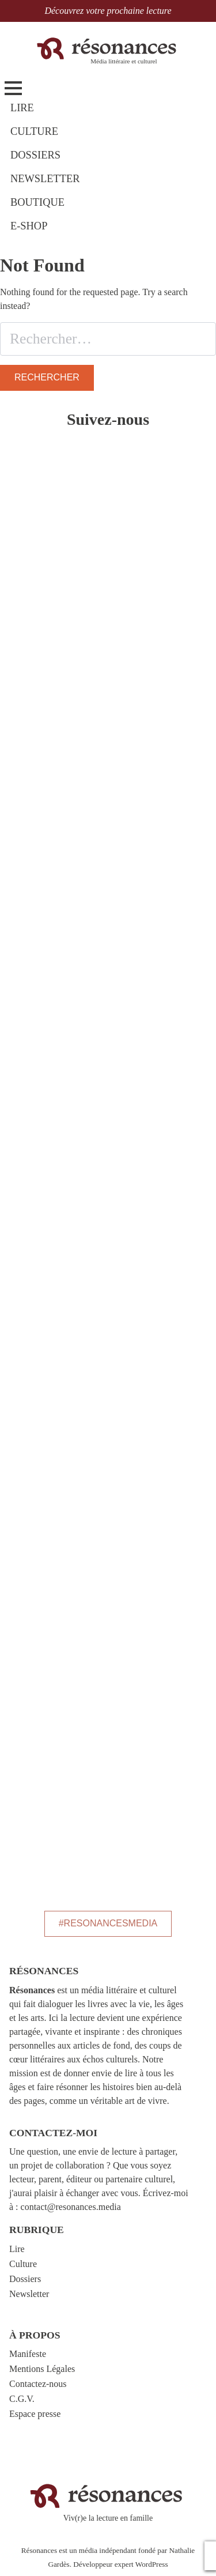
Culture (23, 2264)
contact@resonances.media (71, 2207)
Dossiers (25, 2279)
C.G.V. (22, 2399)
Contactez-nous (38, 2384)
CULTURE (34, 131)
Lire (17, 2249)
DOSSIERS (35, 155)
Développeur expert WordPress (120, 2564)
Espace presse (34, 2414)
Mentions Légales (42, 2369)
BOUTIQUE (37, 202)
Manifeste (27, 2354)
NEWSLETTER (45, 178)
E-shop (28, 226)
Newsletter (29, 2294)
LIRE (22, 108)
